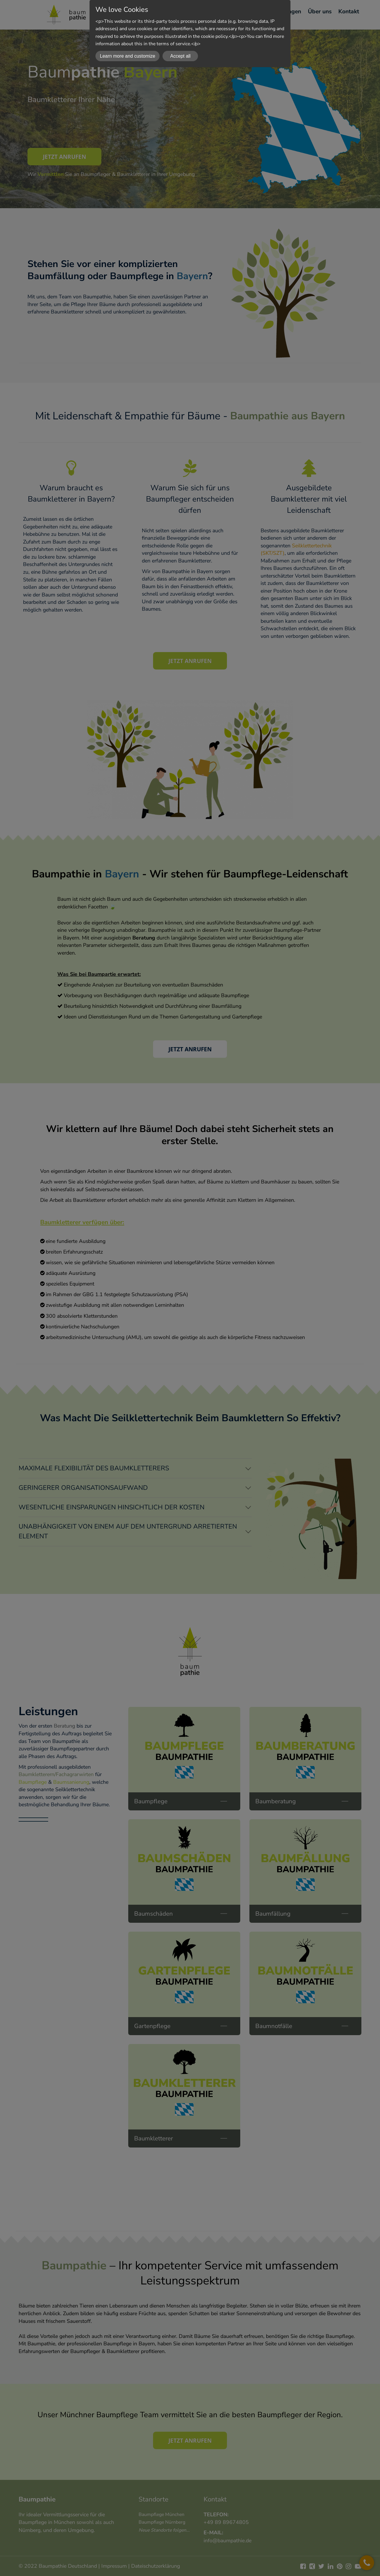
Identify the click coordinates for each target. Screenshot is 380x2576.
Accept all (180, 56)
